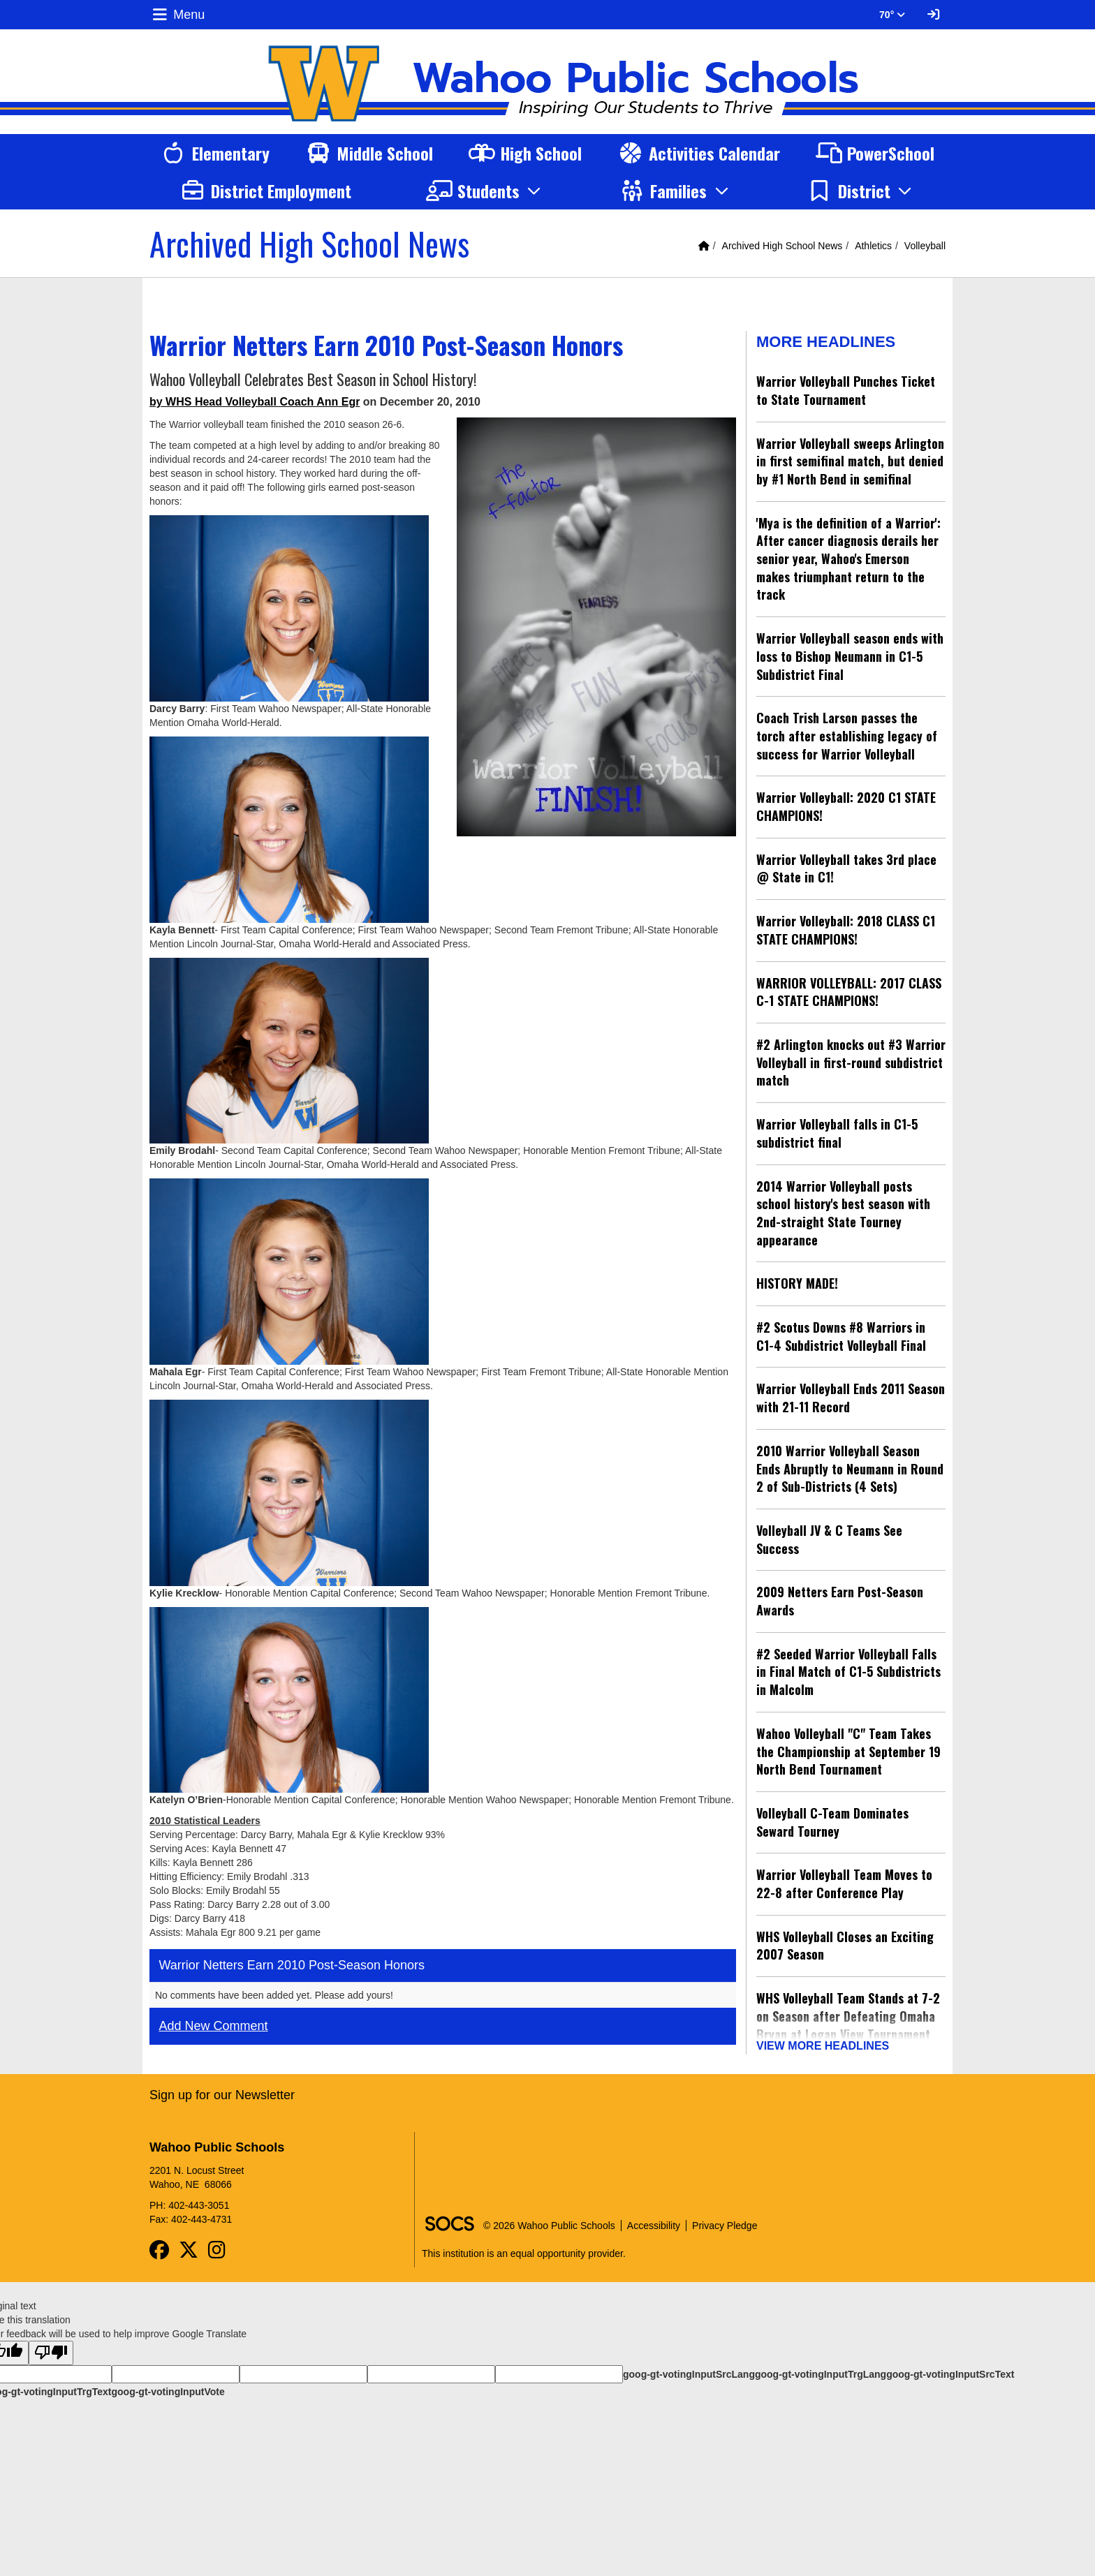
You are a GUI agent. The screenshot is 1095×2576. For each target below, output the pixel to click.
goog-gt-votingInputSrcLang (689, 2369)
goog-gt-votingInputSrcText (950, 2369)
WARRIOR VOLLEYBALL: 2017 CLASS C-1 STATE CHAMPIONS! (848, 992)
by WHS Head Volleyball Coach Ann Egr (254, 402)
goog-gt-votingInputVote (167, 2386)
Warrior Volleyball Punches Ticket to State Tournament (845, 390)
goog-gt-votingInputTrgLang (820, 2369)
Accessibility (653, 2220)
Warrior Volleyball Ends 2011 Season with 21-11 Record (850, 1397)
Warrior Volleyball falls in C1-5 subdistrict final (837, 1133)
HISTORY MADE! (797, 1283)
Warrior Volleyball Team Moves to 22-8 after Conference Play (844, 1883)
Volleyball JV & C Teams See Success (829, 1539)
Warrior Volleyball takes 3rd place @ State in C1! (846, 868)
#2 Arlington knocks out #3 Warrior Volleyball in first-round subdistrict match (851, 1062)
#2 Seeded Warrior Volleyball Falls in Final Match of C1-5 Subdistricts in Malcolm (848, 1671)
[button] (485, 190)
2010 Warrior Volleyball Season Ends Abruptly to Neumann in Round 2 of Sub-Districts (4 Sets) (849, 1468)
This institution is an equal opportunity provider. (524, 2248)
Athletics (873, 245)
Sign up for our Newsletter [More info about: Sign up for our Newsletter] (222, 2090)
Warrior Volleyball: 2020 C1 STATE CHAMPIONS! (846, 806)
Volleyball (925, 245)
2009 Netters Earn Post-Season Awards (839, 1601)
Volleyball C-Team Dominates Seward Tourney (832, 1822)
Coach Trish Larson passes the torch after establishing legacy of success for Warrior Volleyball (846, 735)
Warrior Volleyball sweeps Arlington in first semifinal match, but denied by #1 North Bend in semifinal (850, 461)
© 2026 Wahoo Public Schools (549, 2220)
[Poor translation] (51, 2348)
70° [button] (892, 14)
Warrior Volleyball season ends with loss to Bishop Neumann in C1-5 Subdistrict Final (849, 656)
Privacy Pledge (724, 2220)
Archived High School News (782, 245)
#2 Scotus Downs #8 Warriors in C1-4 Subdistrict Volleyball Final (841, 1336)
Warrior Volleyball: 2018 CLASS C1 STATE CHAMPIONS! (845, 930)
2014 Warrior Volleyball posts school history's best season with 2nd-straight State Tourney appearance (843, 1213)
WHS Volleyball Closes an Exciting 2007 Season (845, 1945)
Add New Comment (213, 2026)
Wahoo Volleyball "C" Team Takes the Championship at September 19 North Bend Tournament (848, 1751)
